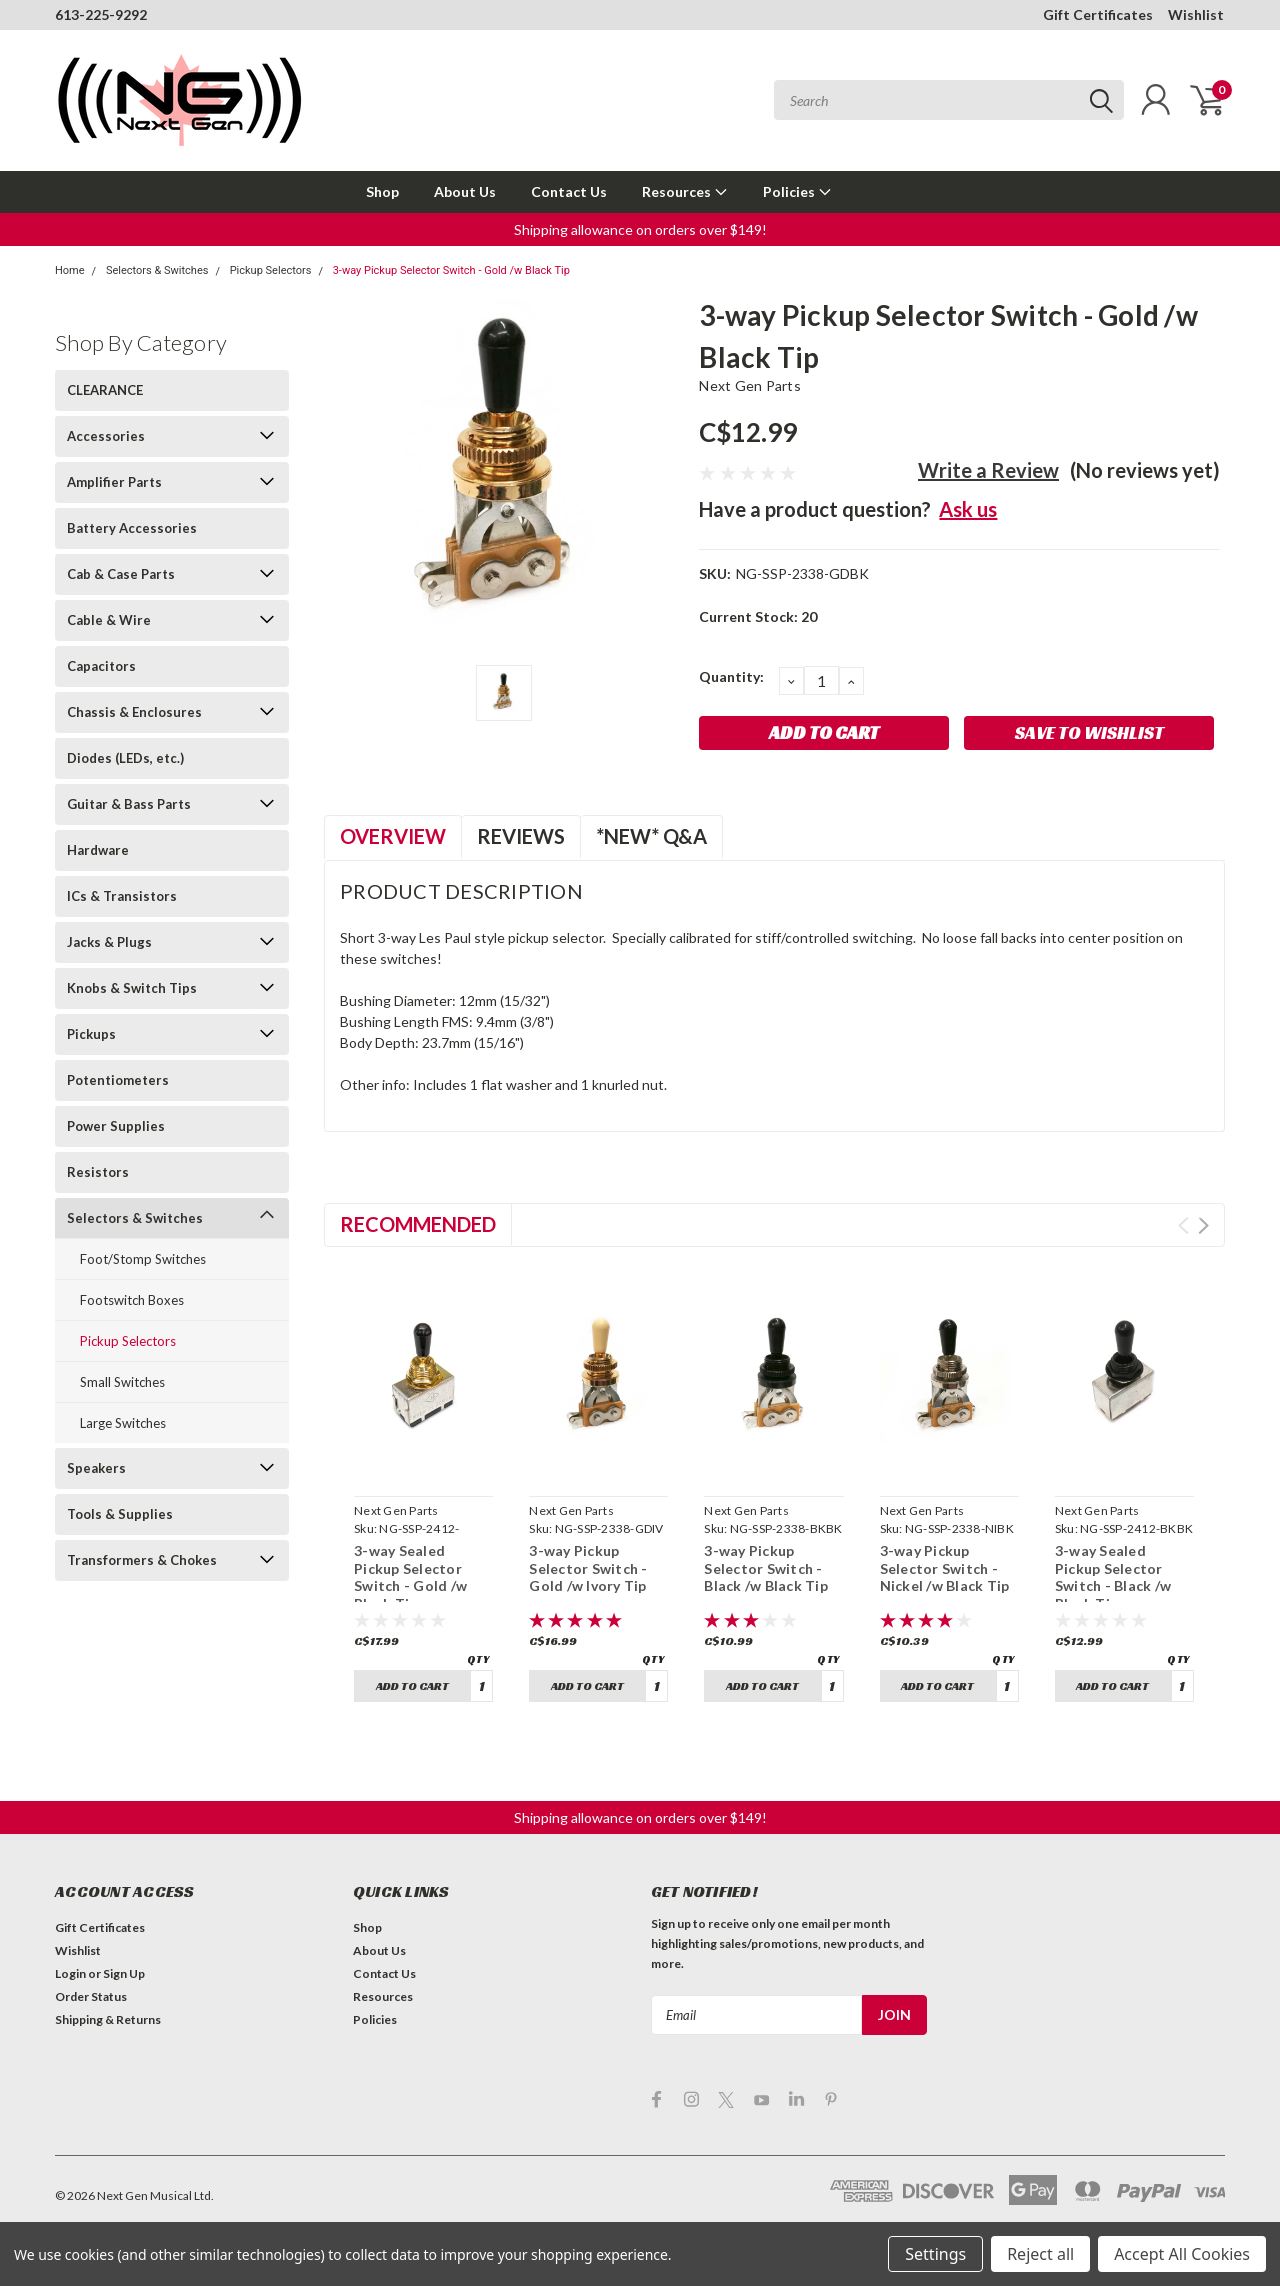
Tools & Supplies (120, 1514)
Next (1203, 1225)
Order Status (91, 1996)
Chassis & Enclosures (134, 712)
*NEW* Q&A (651, 836)
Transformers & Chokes (142, 1560)
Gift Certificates (1098, 14)
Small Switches (122, 1382)
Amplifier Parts (114, 482)
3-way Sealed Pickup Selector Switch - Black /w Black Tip (1113, 1577)
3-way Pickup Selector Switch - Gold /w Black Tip (451, 270)
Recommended (418, 1224)
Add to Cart (412, 1685)
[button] (640, 229)
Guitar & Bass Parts (129, 804)
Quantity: (731, 676)
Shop (382, 191)
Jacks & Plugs (109, 942)
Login (70, 1973)
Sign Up (124, 1973)
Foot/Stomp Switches (143, 1259)
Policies (797, 191)
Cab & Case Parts (121, 574)
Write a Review (988, 470)
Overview (393, 836)
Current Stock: (758, 616)
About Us (465, 191)
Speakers (96, 1468)
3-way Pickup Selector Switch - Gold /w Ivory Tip (588, 1568)
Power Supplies (116, 1126)
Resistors (98, 1172)
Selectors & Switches (157, 270)
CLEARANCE (105, 390)
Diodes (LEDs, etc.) (125, 758)
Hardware (98, 850)
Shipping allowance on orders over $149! (640, 229)
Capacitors (101, 666)
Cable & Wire (109, 620)
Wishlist (1196, 14)
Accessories (106, 436)
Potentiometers (118, 1080)
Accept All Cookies (1182, 2254)
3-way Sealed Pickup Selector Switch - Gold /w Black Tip (410, 1577)
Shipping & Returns (108, 2019)
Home (70, 270)
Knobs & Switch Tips (132, 988)
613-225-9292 (101, 14)
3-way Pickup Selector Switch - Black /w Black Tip (766, 1568)
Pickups (91, 1034)
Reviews (521, 836)
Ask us (968, 509)
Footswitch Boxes (132, 1300)
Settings (935, 2254)
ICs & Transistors (122, 896)
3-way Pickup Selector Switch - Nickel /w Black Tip (945, 1568)
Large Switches (123, 1423)
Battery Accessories (132, 528)
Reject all (1040, 2254)
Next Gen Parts (750, 385)
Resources (685, 191)
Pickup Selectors (271, 270)
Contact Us (569, 191)
